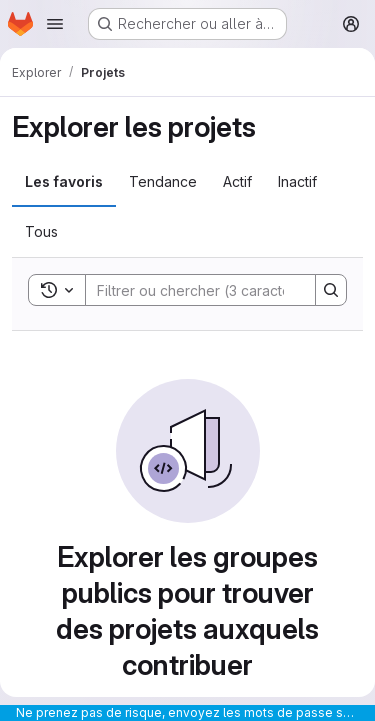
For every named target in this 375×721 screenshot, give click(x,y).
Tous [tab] (41, 231)
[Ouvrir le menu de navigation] (55, 24)
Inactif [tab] (297, 181)
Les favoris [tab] (64, 181)
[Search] (217, 290)
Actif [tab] (237, 181)
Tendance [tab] (163, 181)
